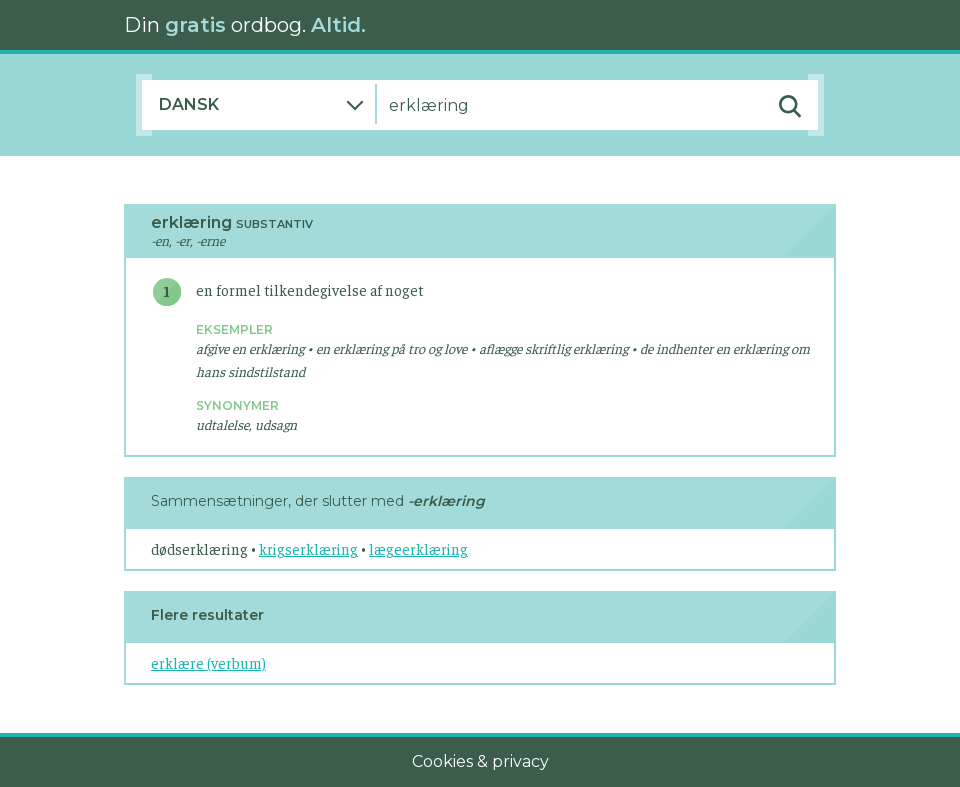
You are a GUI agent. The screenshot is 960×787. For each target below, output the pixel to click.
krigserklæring (308, 548)
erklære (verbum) (208, 662)
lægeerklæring (418, 548)
